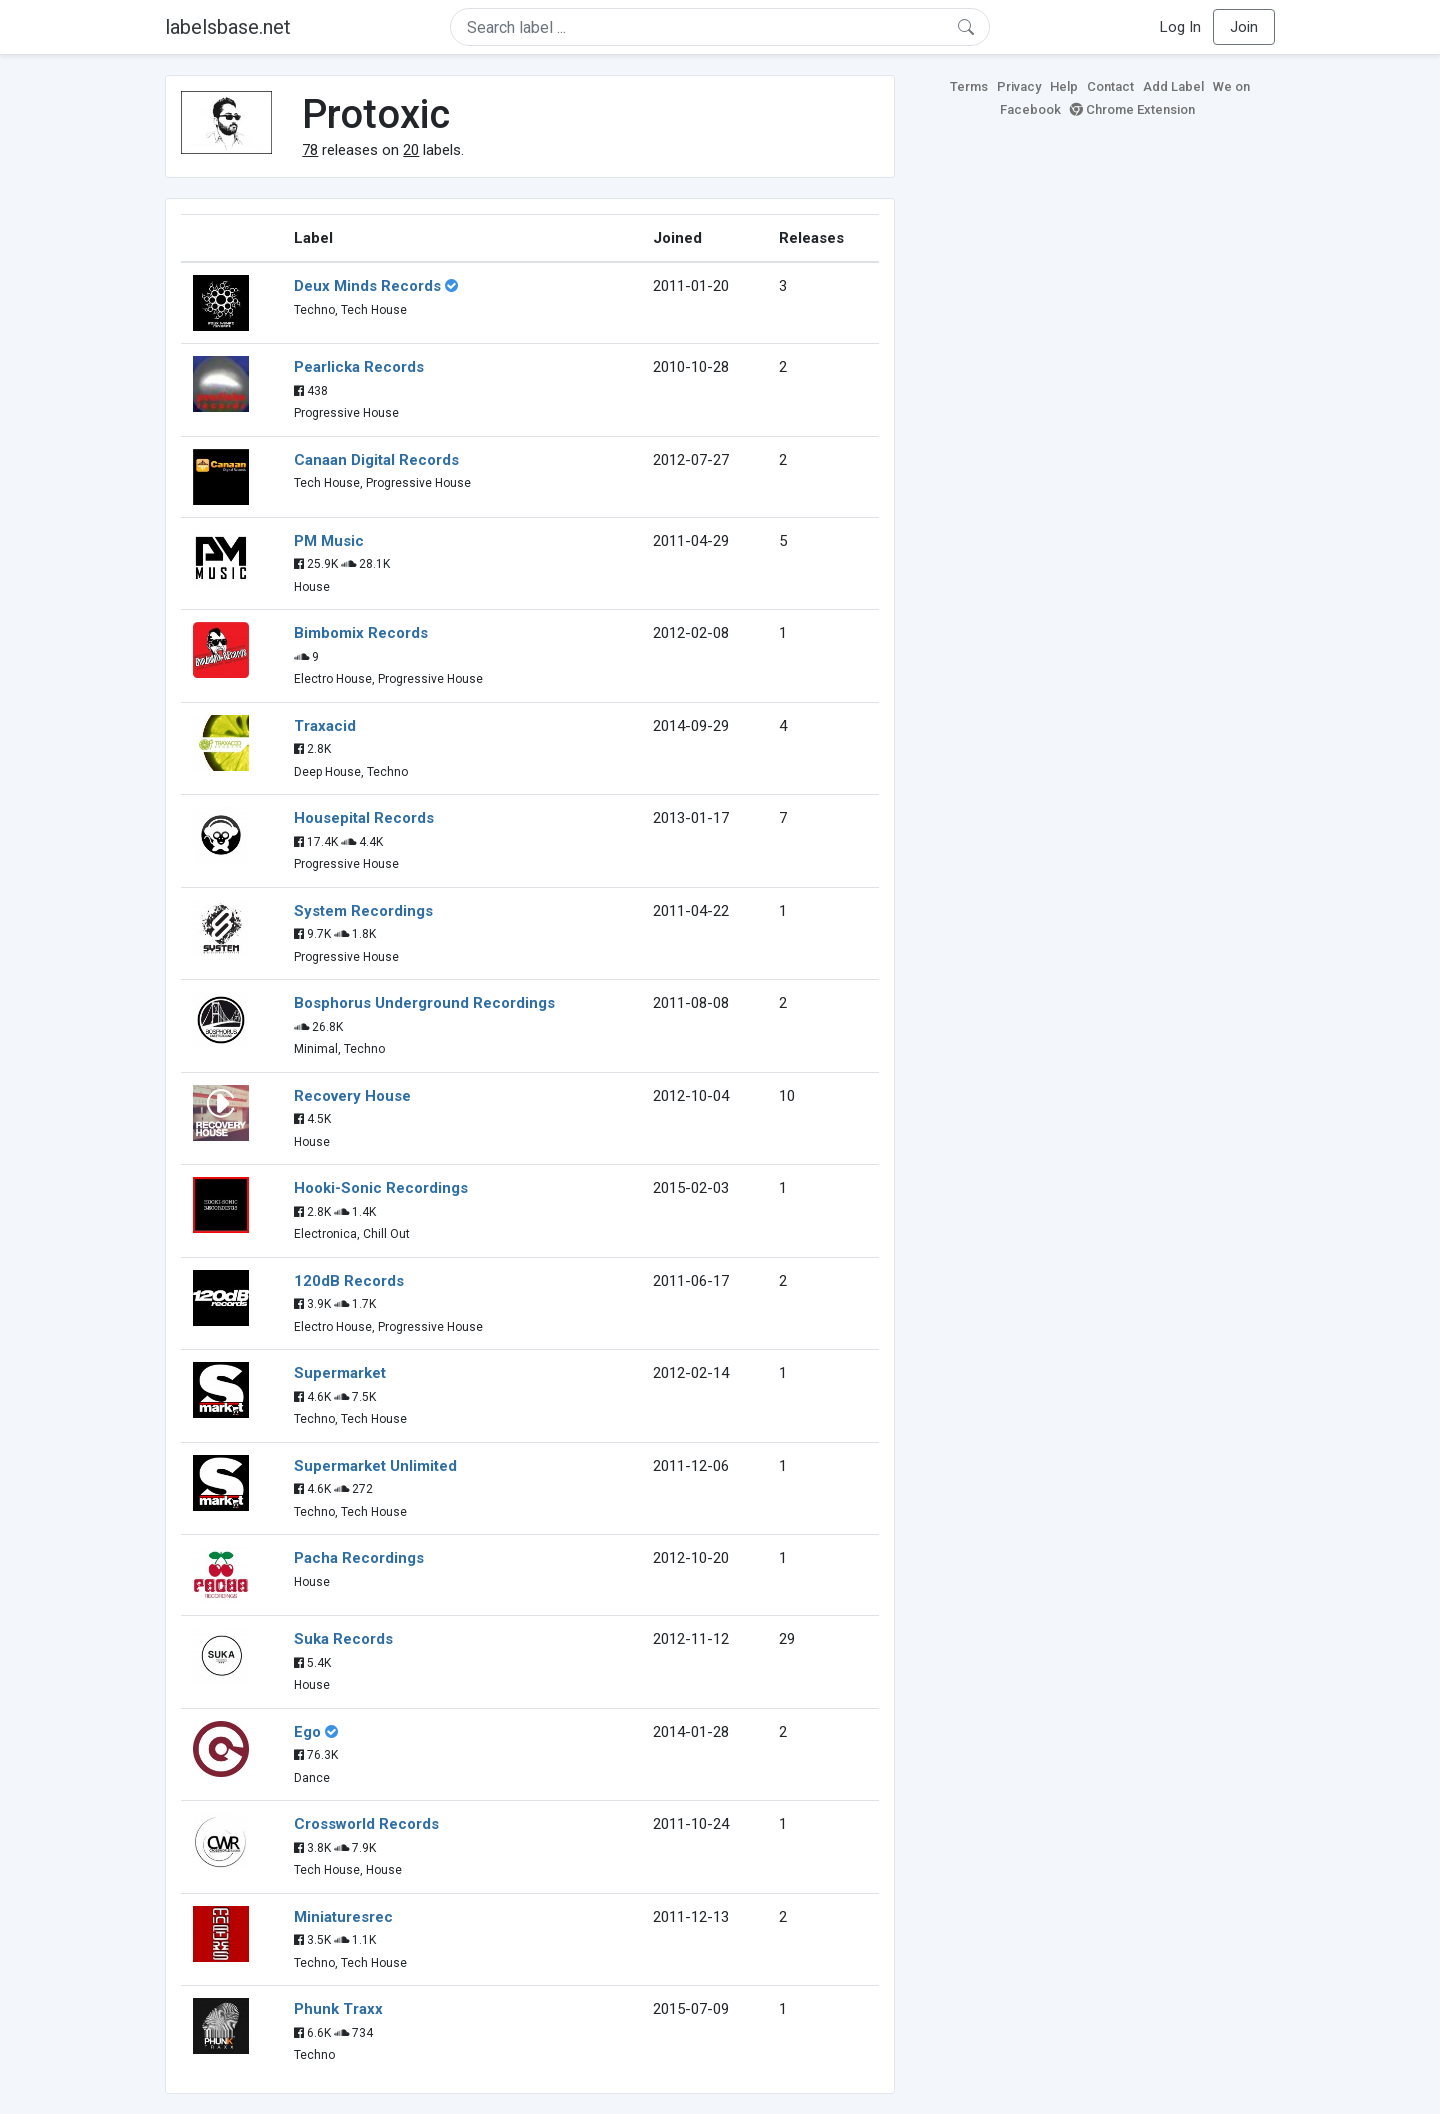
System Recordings (363, 911)
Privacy (1019, 86)
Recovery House (352, 1096)
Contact (1110, 86)
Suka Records (343, 1639)
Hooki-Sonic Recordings (381, 1188)
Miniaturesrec (343, 1917)
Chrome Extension (1132, 109)
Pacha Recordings (359, 1558)
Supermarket (340, 1373)
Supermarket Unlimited (375, 1466)
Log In (1180, 27)
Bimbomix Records (361, 633)
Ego (307, 1732)
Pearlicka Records (359, 367)
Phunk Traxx (338, 2009)
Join (1244, 27)
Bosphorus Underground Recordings (424, 1003)
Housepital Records (364, 818)
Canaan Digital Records (376, 460)
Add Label (1173, 86)
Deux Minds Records (367, 286)
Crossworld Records (366, 1824)
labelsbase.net (228, 27)
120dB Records (349, 1281)
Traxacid (325, 726)
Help (1064, 86)
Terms (969, 86)
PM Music (329, 541)
